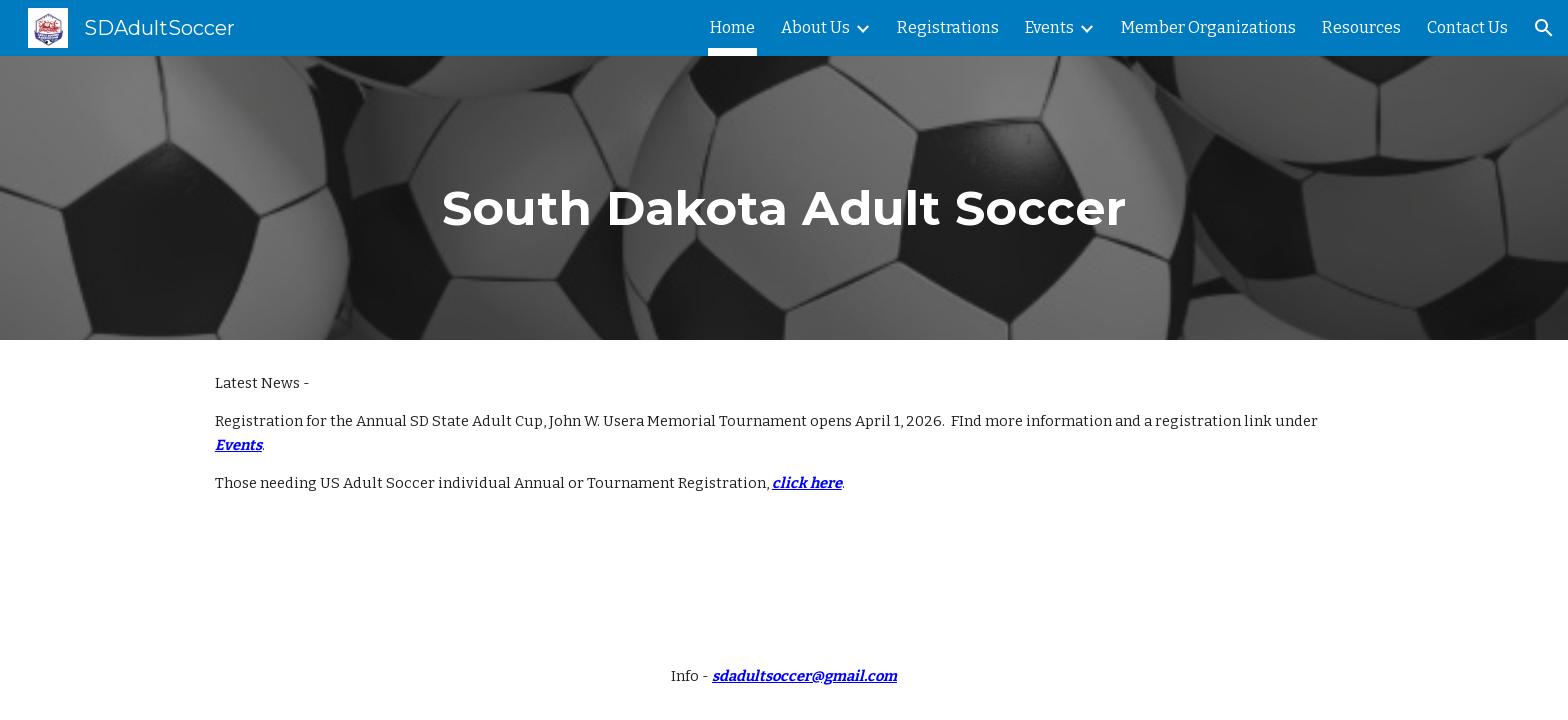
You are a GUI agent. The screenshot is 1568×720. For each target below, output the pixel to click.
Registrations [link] (948, 27)
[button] (1544, 28)
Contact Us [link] (1467, 27)
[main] (784, 198)
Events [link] (1049, 27)
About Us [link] (815, 27)
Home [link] (732, 27)
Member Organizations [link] (1208, 27)
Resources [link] (1361, 27)
